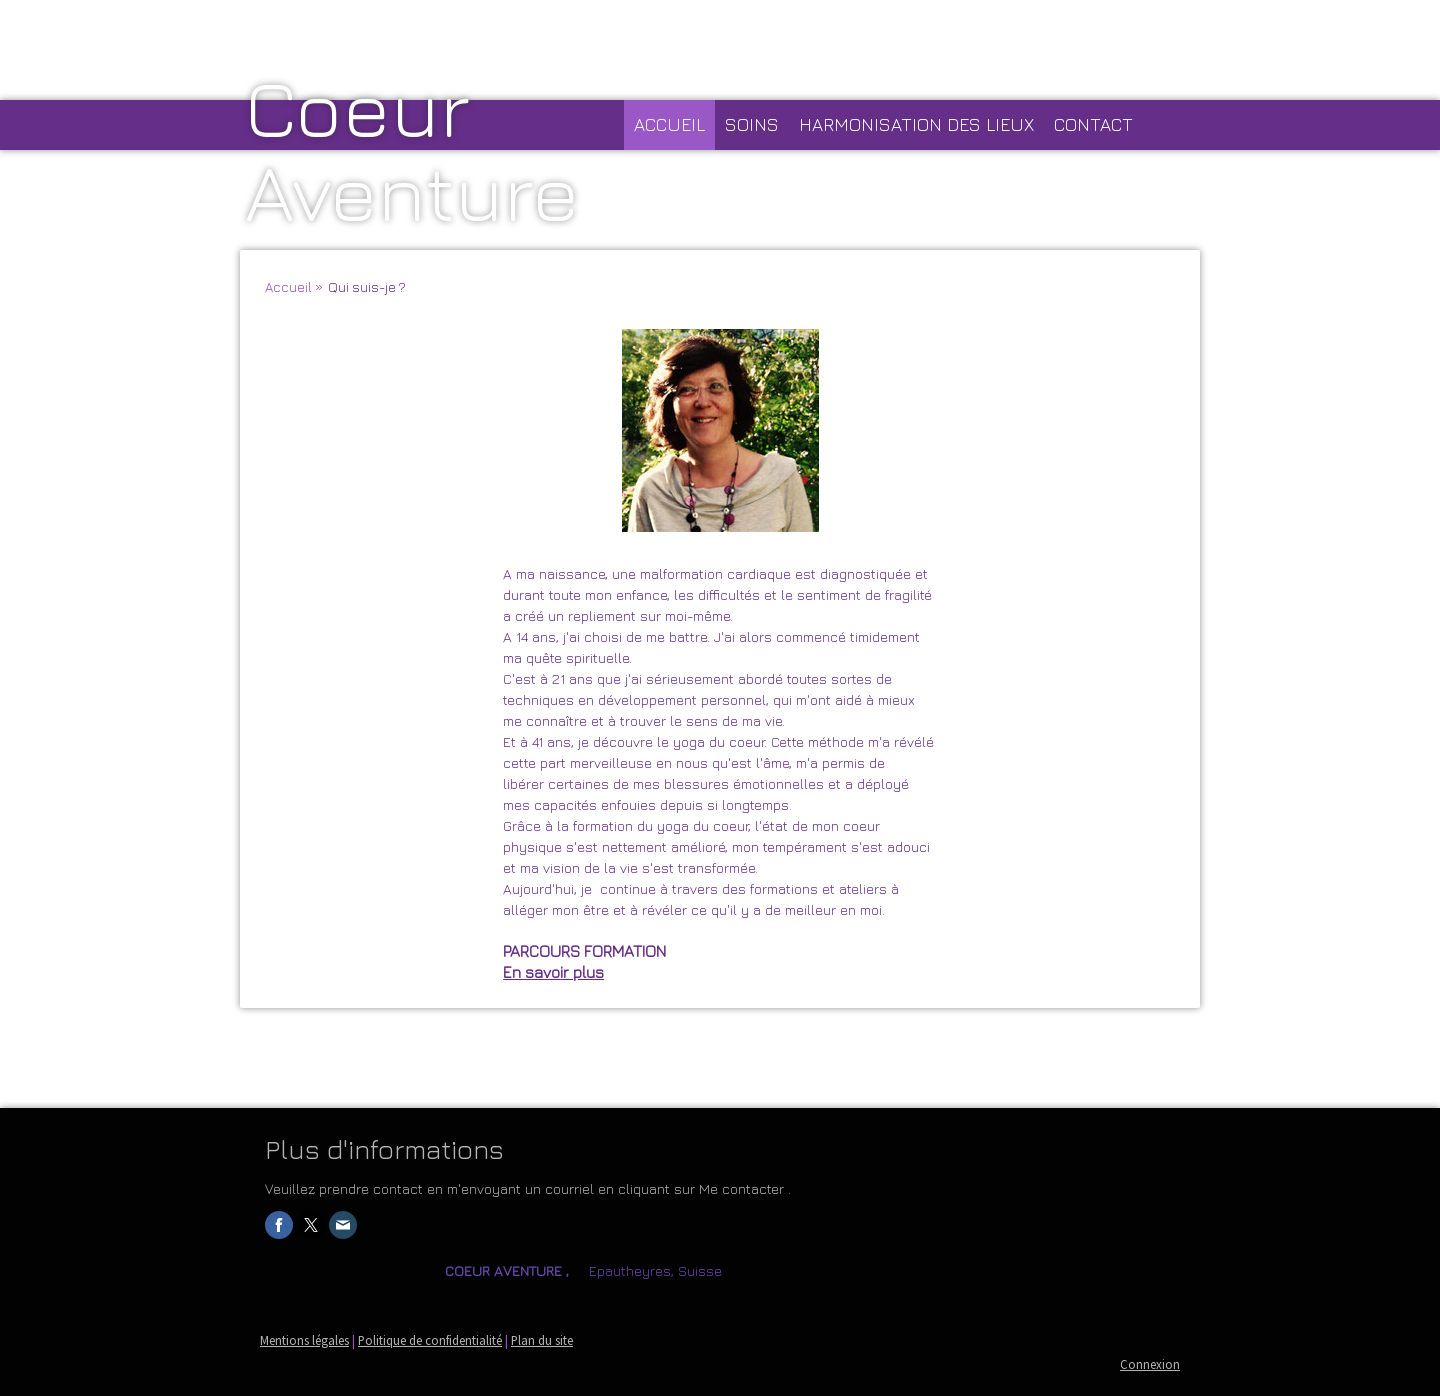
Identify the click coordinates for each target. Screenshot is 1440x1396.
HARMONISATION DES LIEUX (916, 124)
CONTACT (1093, 124)
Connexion (1150, 1364)
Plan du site (542, 1340)
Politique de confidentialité (430, 1340)
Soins (752, 124)
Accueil (669, 124)
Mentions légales (304, 1340)
